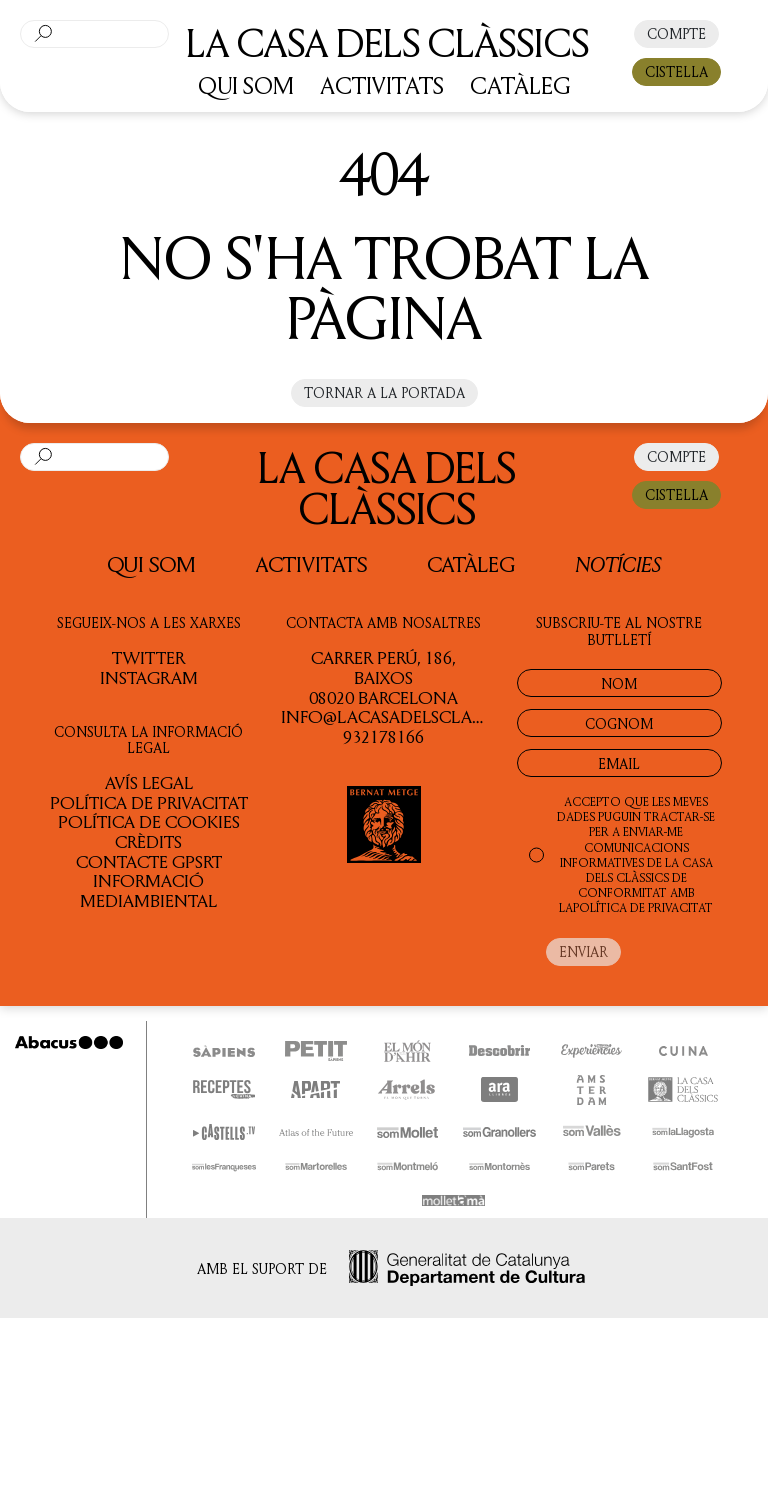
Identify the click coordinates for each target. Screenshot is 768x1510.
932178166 (383, 736)
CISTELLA (676, 71)
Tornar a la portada (384, 392)
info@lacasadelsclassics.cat (415, 716)
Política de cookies (149, 821)
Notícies (618, 563)
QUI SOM (246, 85)
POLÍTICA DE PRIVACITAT (643, 907)
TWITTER (148, 657)
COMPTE (676, 33)
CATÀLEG (520, 85)
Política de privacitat (149, 802)
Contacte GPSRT (149, 861)
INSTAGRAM (149, 677)
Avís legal (149, 782)
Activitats (311, 564)
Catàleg (471, 564)
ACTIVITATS (382, 85)
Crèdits (148, 841)
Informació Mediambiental (148, 890)
